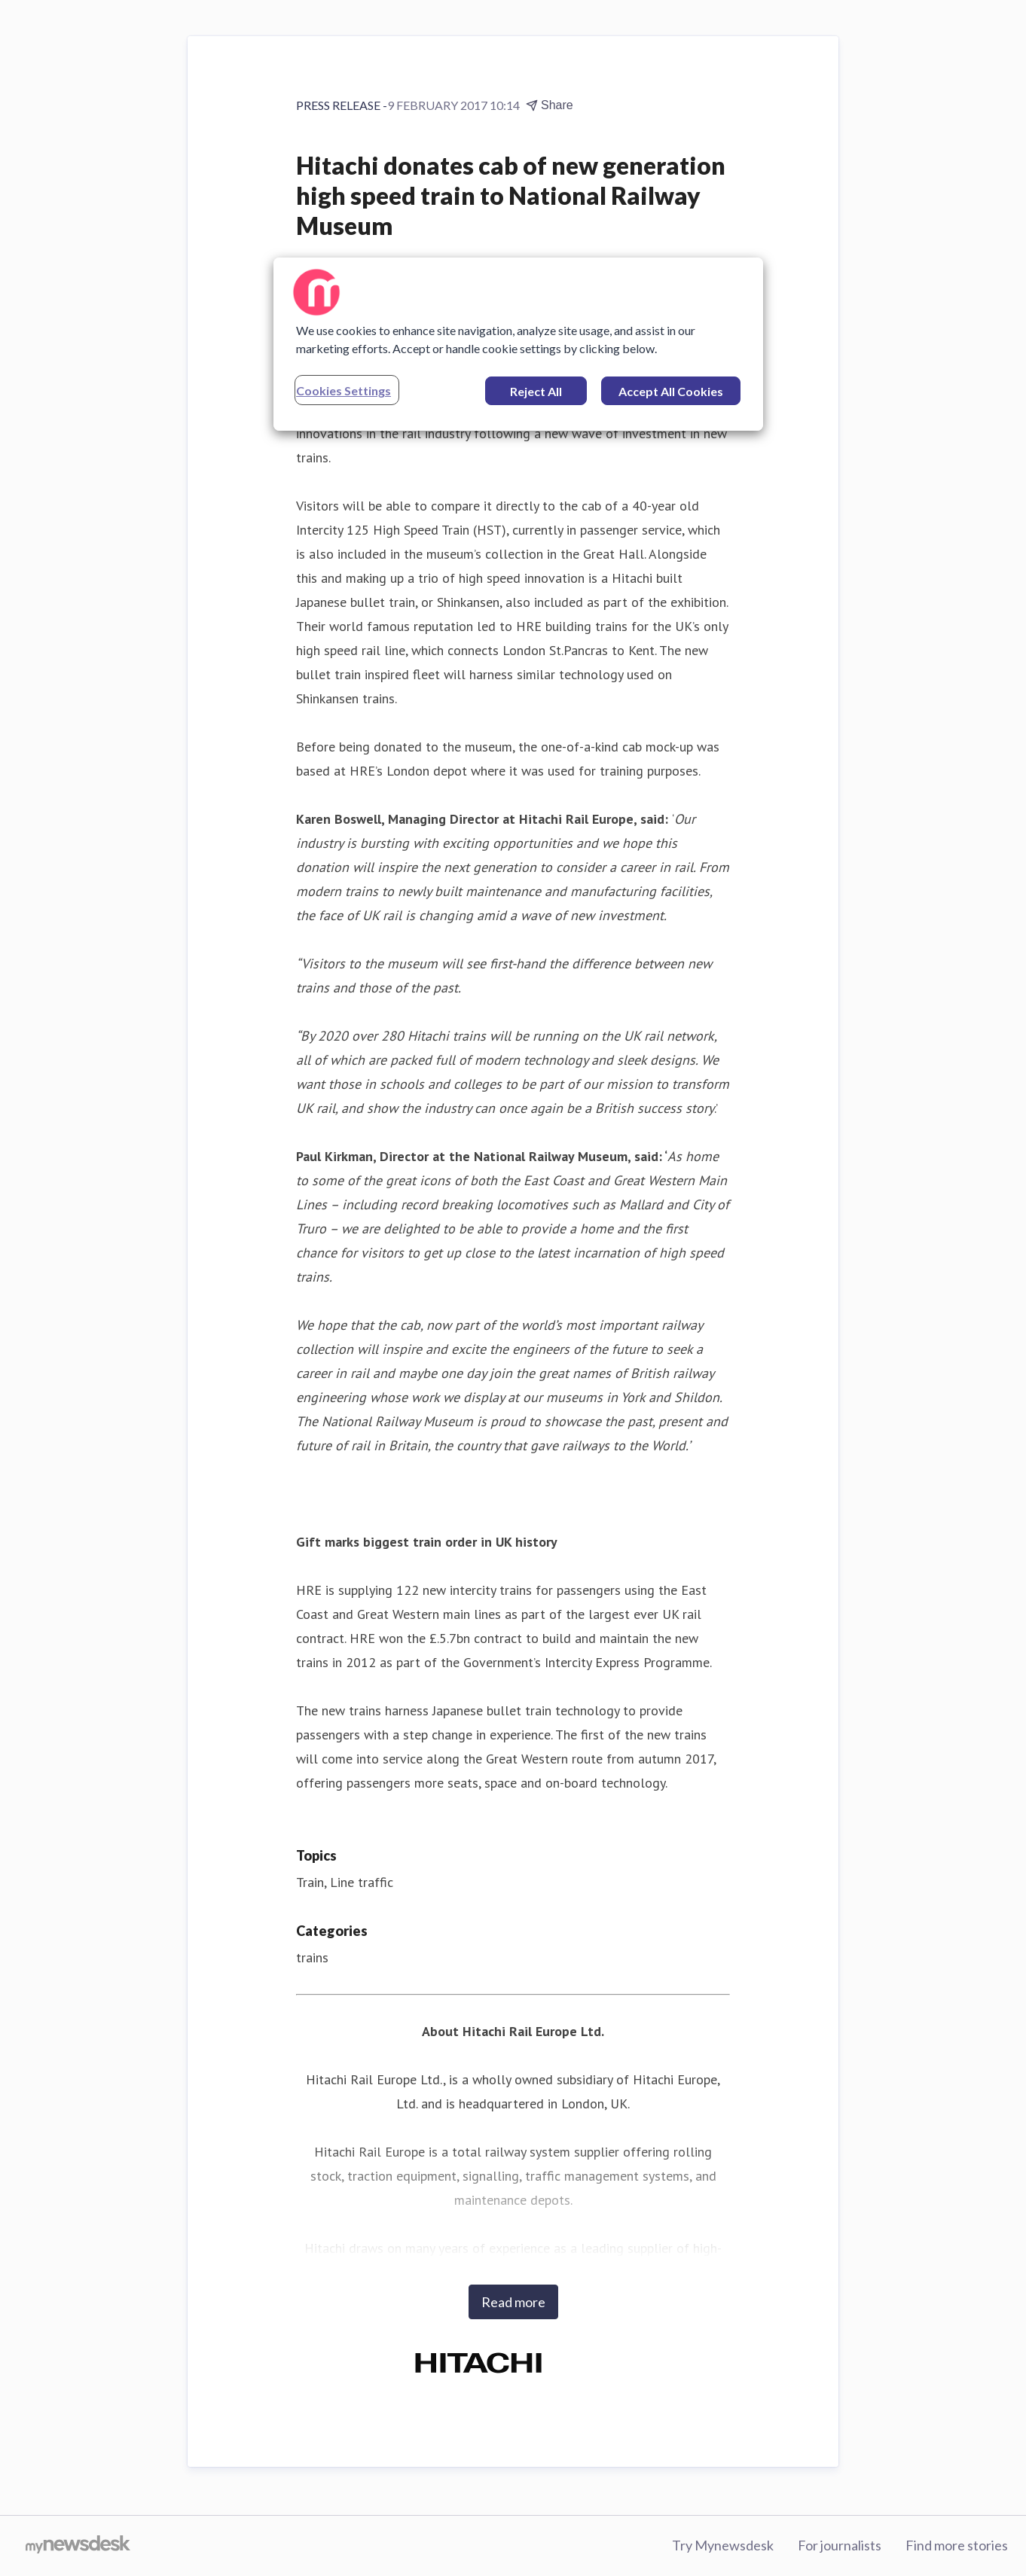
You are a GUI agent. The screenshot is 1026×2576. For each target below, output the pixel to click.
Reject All (536, 391)
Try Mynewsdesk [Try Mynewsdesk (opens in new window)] (723, 2545)
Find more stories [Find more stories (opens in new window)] (956, 2545)
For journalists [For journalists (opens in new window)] (839, 2545)
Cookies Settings (343, 390)
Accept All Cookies (670, 391)
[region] (518, 344)
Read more (513, 2302)
